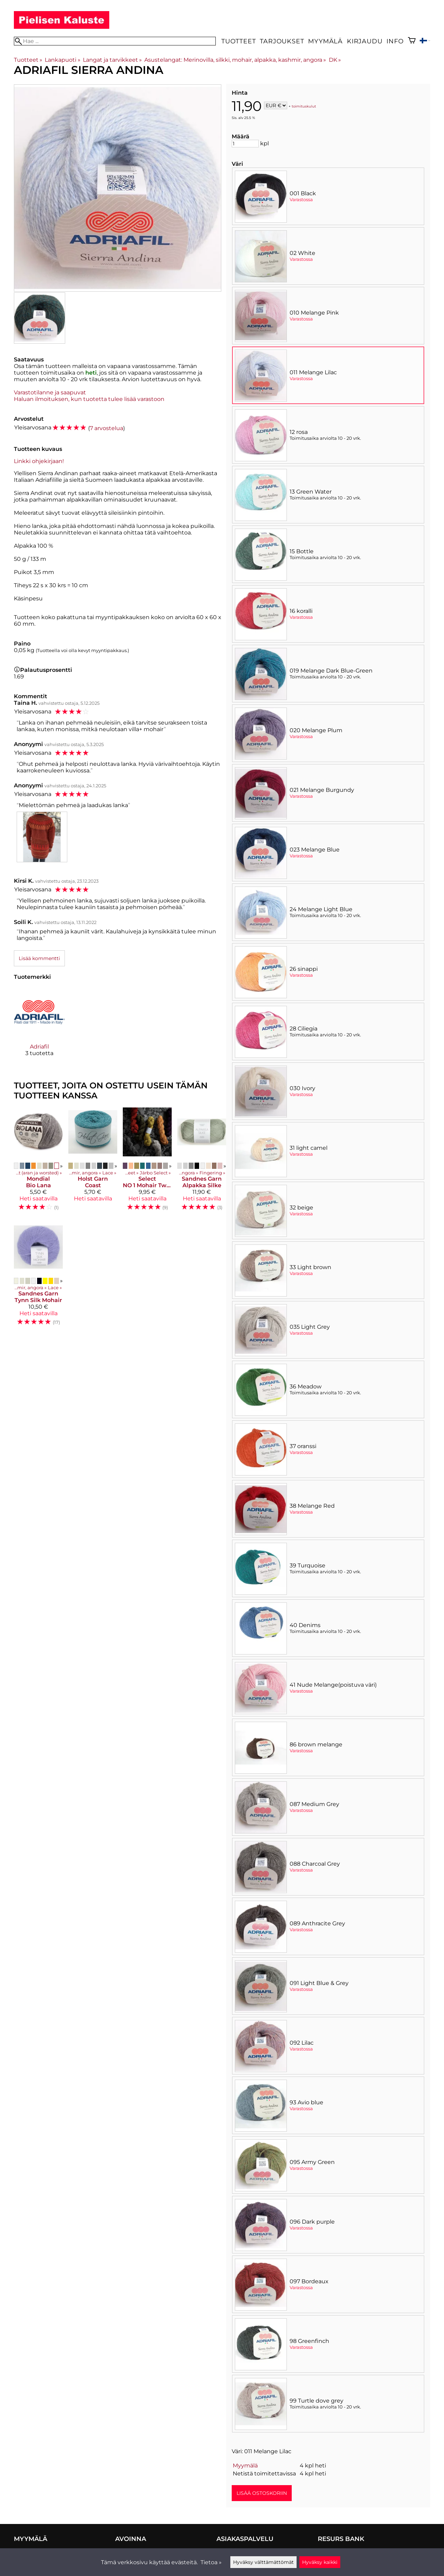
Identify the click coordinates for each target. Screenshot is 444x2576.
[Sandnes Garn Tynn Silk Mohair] (38, 1277)
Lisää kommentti (39, 958)
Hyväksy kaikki (320, 2562)
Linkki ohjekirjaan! (39, 461)
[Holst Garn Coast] (92, 1162)
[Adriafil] (39, 1027)
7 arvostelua (106, 428)
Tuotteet (238, 41)
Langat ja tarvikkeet (112, 60)
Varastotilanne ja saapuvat (50, 392)
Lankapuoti (62, 60)
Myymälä (325, 41)
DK (335, 60)
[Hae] (115, 41)
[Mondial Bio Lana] (38, 1162)
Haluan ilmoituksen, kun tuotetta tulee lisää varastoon (89, 399)
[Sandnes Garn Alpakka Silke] (201, 1162)
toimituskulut (304, 106)
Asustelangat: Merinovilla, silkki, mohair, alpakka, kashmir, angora (235, 60)
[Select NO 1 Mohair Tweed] (147, 1162)
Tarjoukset (282, 41)
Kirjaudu (364, 41)
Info (394, 41)
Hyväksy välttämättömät (263, 2562)
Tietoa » (211, 2562)
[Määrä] (245, 143)
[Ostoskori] (412, 41)
